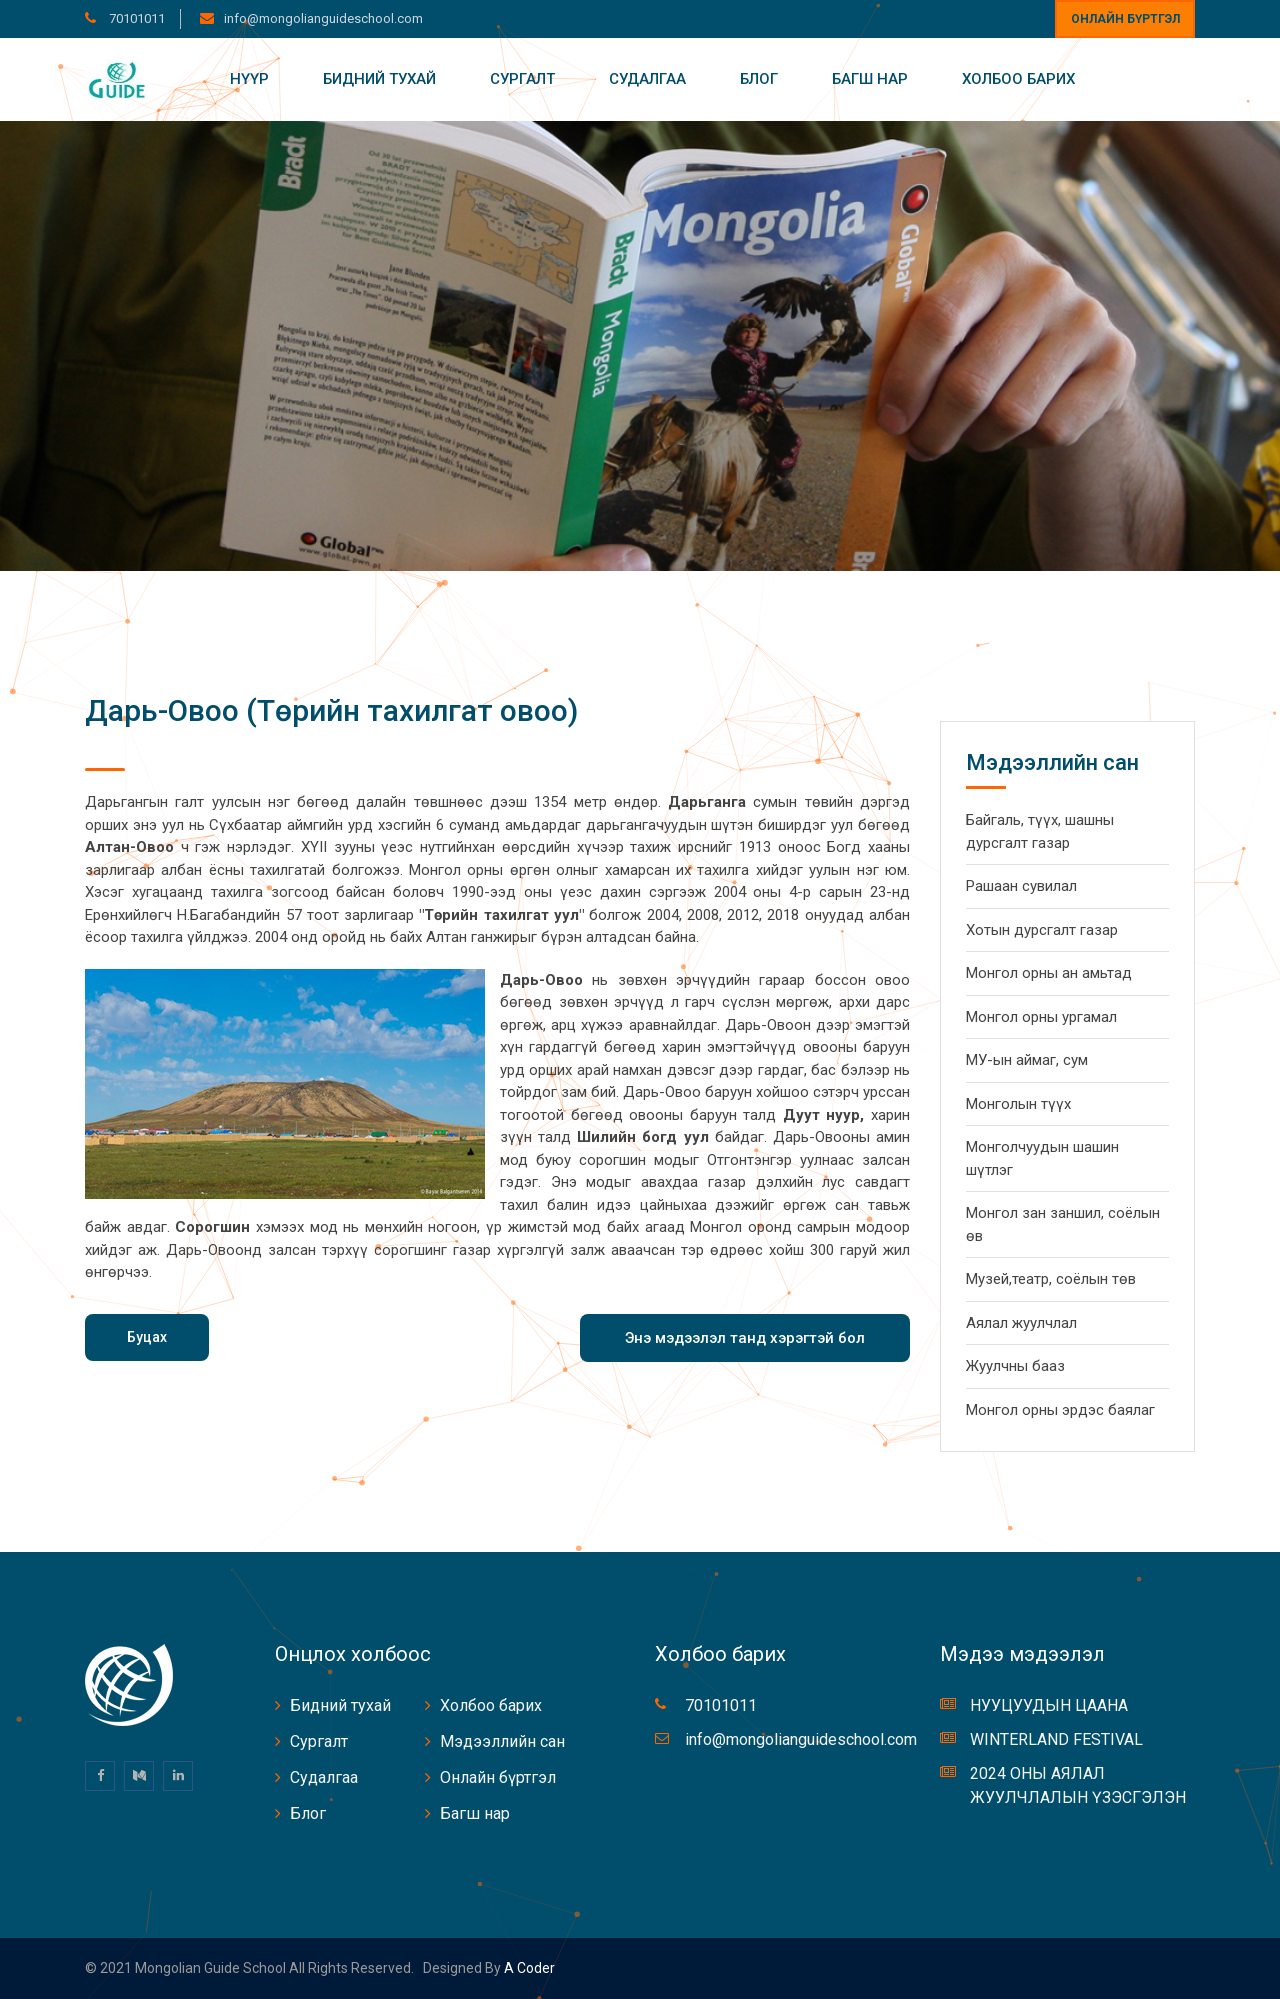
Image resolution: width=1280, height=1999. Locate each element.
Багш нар (870, 79)
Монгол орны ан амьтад (1049, 973)
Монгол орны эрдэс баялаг (1060, 1410)
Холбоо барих (1018, 79)
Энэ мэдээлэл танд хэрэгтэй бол (745, 1338)
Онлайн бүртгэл (1125, 19)
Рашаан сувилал (1021, 886)
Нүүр (249, 79)
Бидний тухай (379, 79)
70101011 (135, 18)
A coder (528, 1968)
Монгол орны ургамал (1041, 1017)
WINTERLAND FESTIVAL (1056, 1739)
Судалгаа (647, 79)
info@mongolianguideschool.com (323, 18)
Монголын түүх (1018, 1104)
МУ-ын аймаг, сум (1027, 1060)
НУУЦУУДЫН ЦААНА (1049, 1705)
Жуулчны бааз (1015, 1366)
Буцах (147, 1337)
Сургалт (522, 79)
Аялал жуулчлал (1021, 1323)
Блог (759, 79)
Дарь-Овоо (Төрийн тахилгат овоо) (331, 710)
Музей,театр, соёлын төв (1051, 1279)
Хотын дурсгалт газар (1042, 930)
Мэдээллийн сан (502, 1741)
